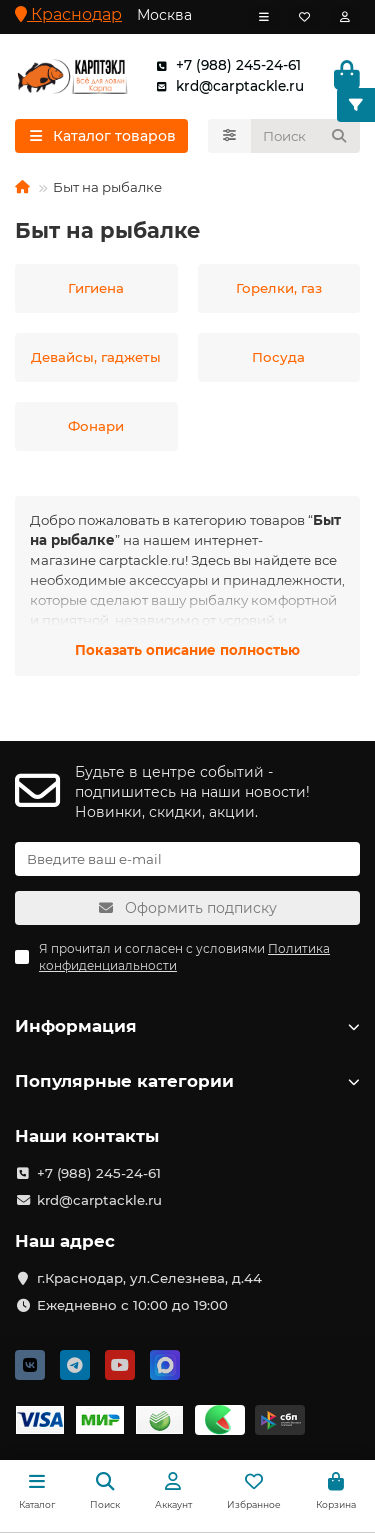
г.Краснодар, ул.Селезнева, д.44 (149, 1278)
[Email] (187, 859)
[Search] (306, 136)
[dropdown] (264, 17)
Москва (164, 15)
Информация (187, 1026)
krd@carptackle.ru (226, 86)
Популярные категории (187, 1081)
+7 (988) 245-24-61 (224, 65)
